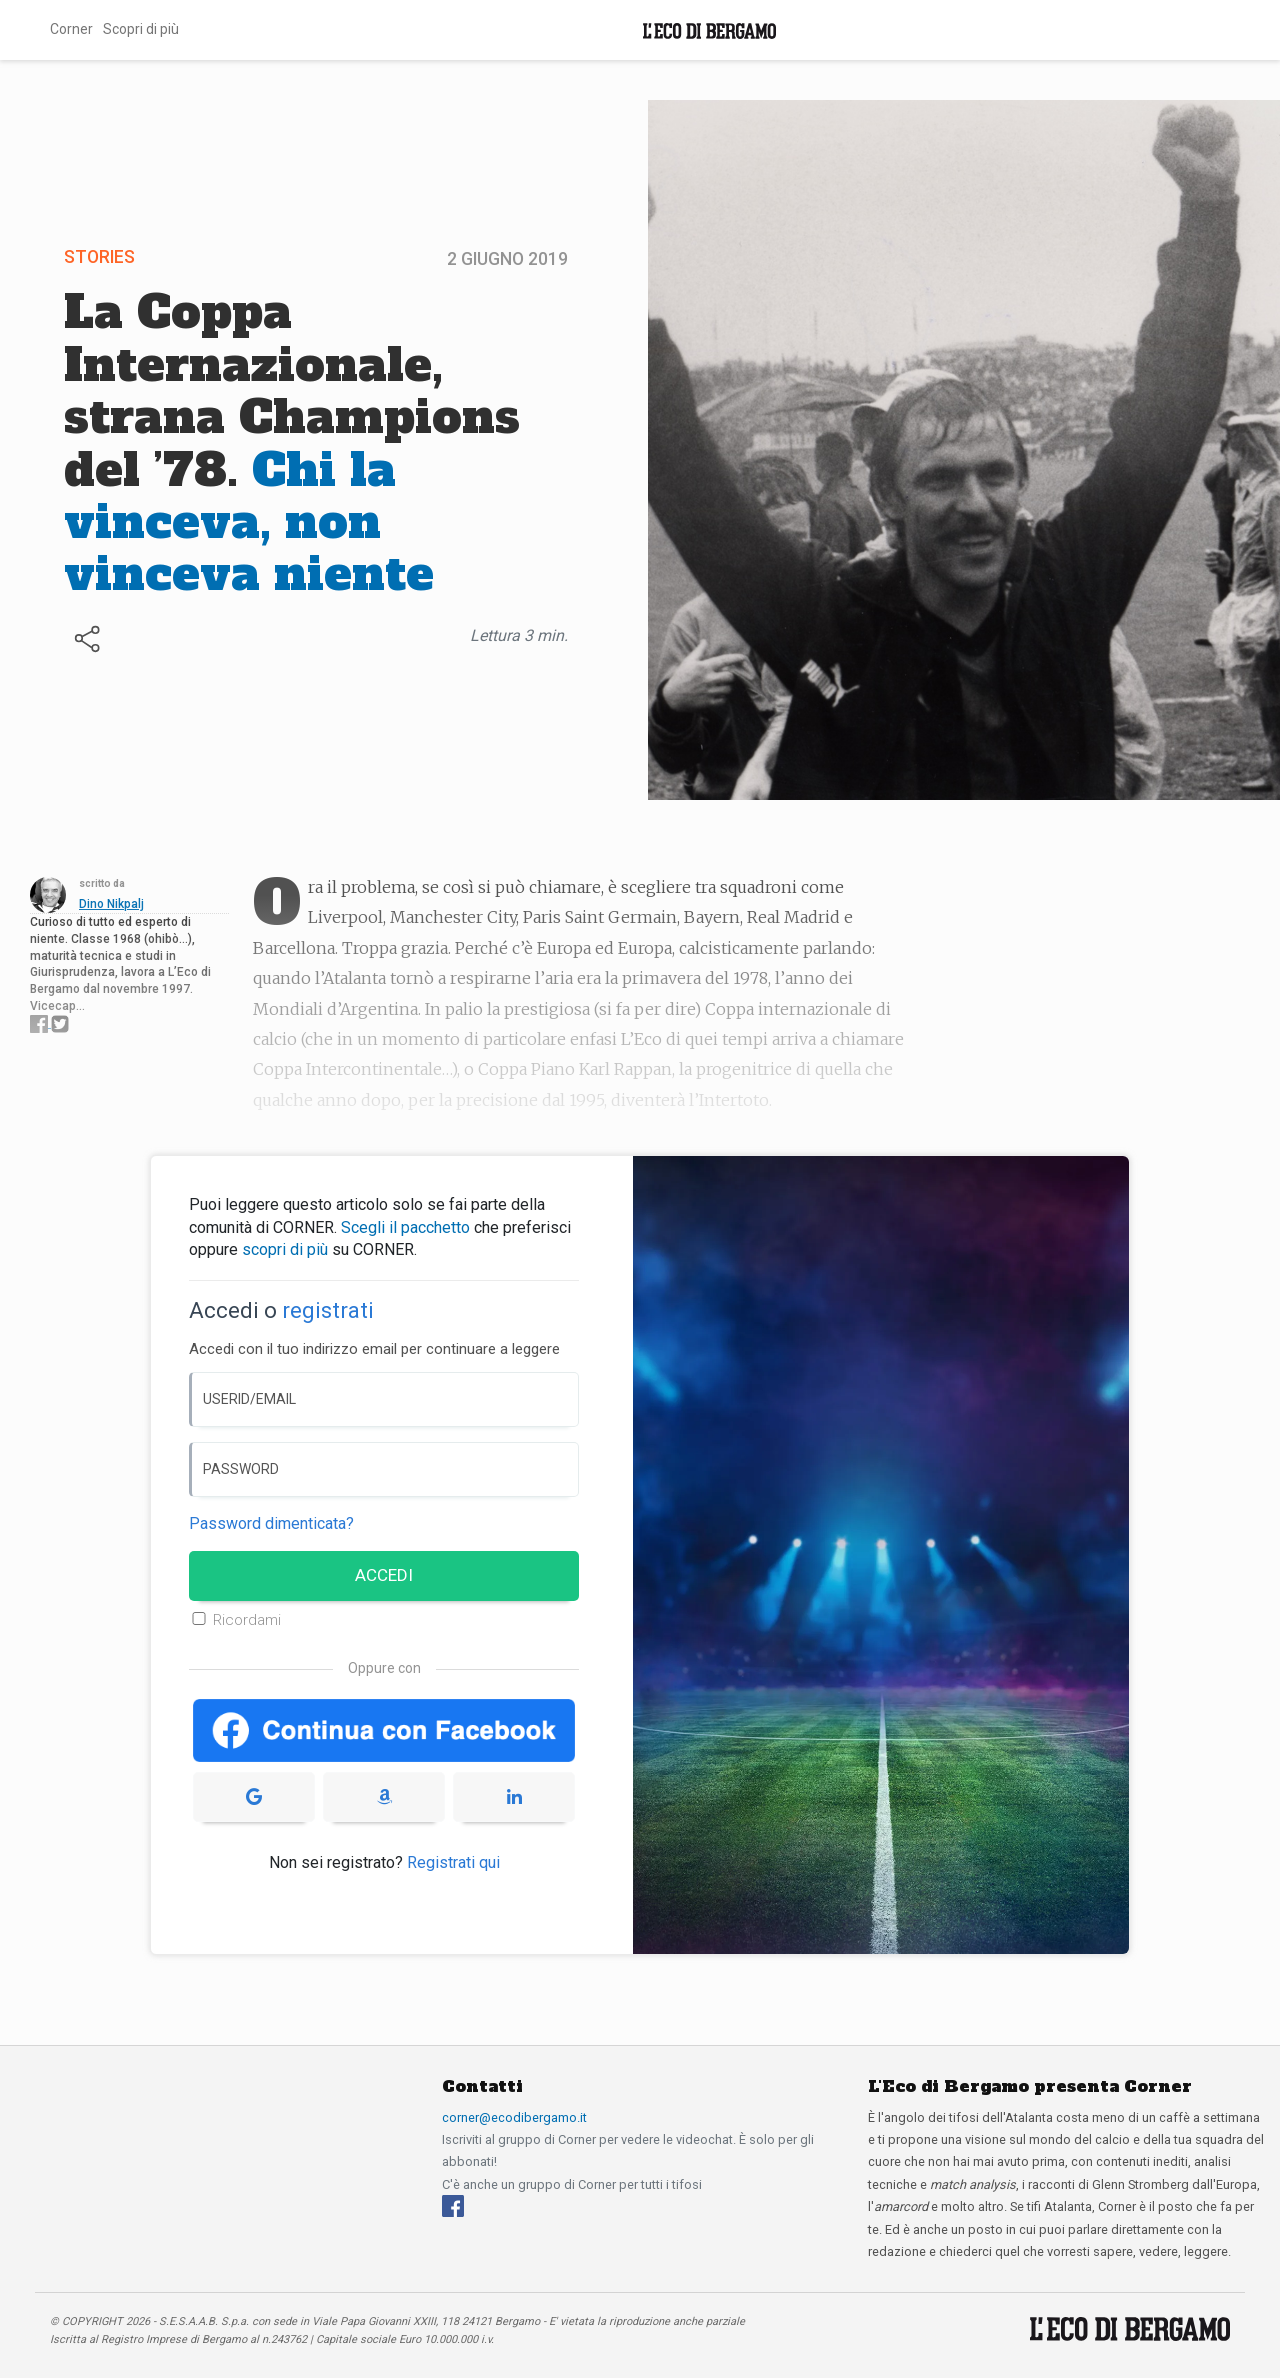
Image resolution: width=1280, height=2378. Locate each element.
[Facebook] (453, 2205)
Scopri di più (141, 29)
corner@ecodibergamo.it (514, 2117)
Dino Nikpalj (111, 904)
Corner (71, 29)
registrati (328, 1310)
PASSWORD (241, 1469)
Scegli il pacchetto (405, 1227)
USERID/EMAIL (249, 1399)
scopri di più (285, 1249)
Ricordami (247, 1620)
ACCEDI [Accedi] (384, 1575)
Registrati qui (453, 1862)
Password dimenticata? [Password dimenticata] (271, 1523)
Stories (99, 257)
